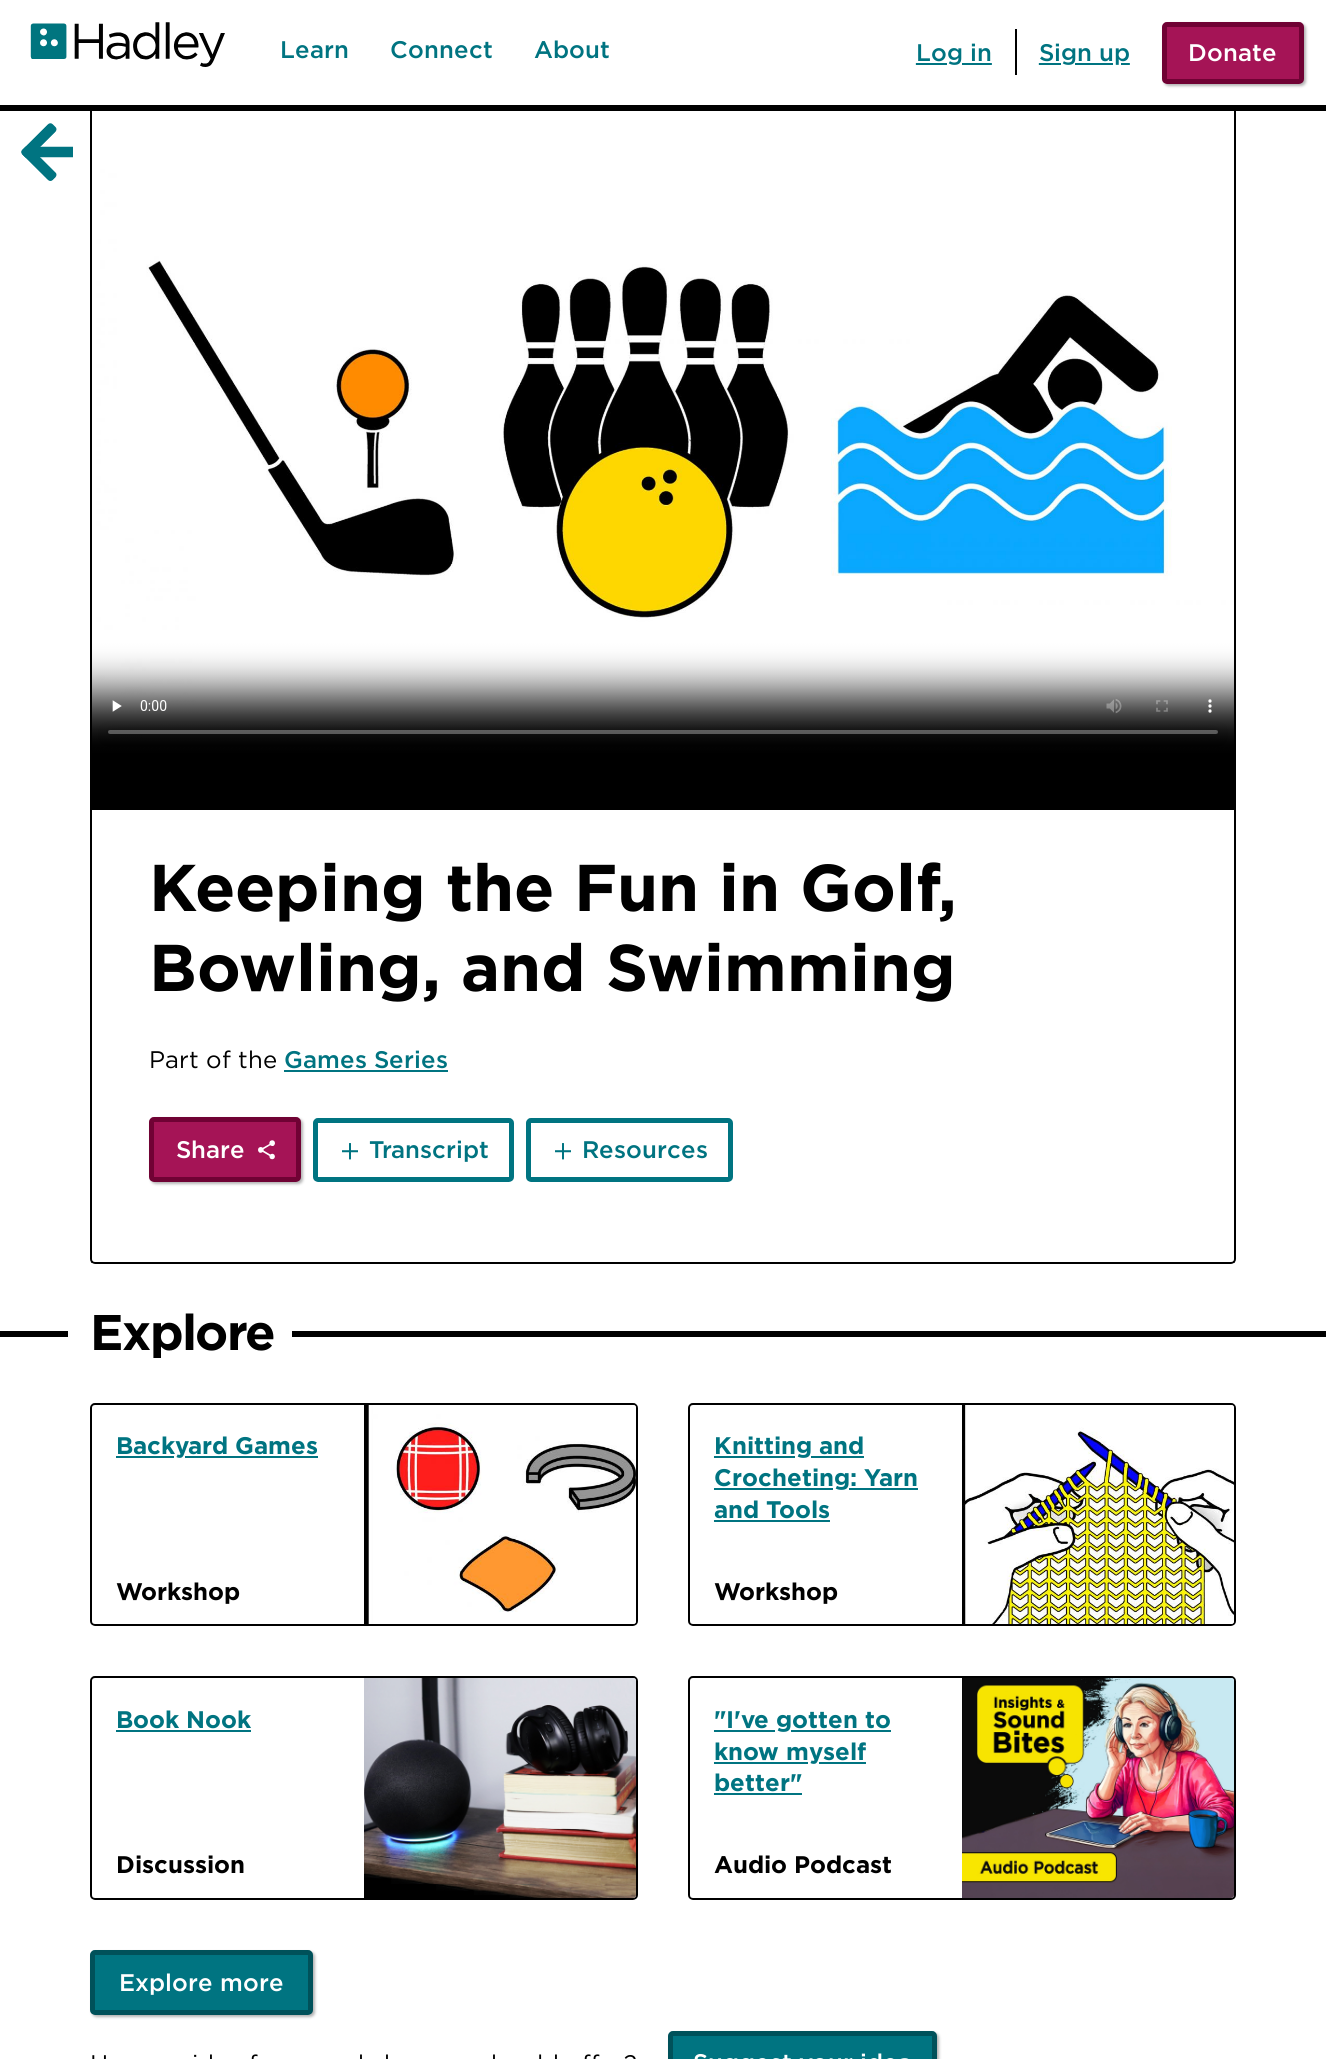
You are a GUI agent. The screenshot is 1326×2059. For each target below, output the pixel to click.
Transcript (429, 1149)
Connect (441, 50)
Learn (314, 50)
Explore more (201, 1982)
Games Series (366, 1059)
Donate (1232, 52)
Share (210, 1149)
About (572, 50)
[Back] (43, 153)
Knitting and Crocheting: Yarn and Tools (816, 1477)
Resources (645, 1149)
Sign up (1084, 52)
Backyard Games (217, 1445)
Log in (954, 52)
